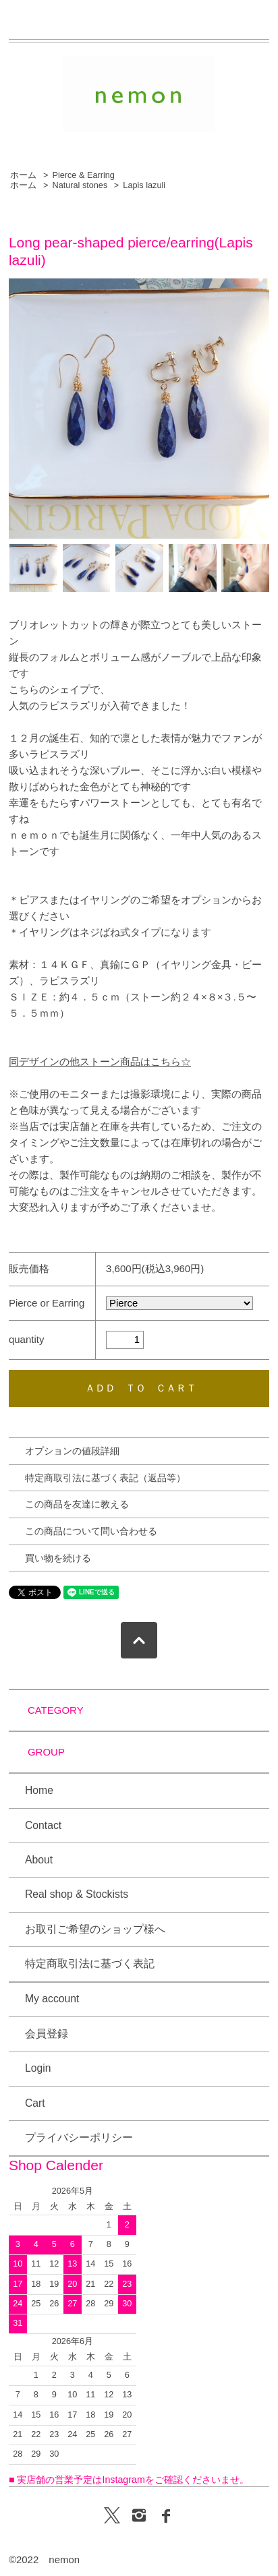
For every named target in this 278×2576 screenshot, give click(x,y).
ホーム (23, 175)
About (39, 1859)
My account (52, 1998)
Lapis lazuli (144, 185)
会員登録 (46, 2033)
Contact (43, 1825)
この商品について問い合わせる (91, 1531)
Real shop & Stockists (76, 1894)
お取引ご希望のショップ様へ (95, 1929)
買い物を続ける (58, 1558)
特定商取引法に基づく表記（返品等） (105, 1477)
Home (39, 1790)
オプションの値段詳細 (72, 1450)
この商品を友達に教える (77, 1504)
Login (38, 2068)
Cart (35, 2103)
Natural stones (79, 185)
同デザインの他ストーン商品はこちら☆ (100, 1061)
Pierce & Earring (83, 175)
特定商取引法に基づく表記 (90, 1963)
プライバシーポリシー (79, 2137)
